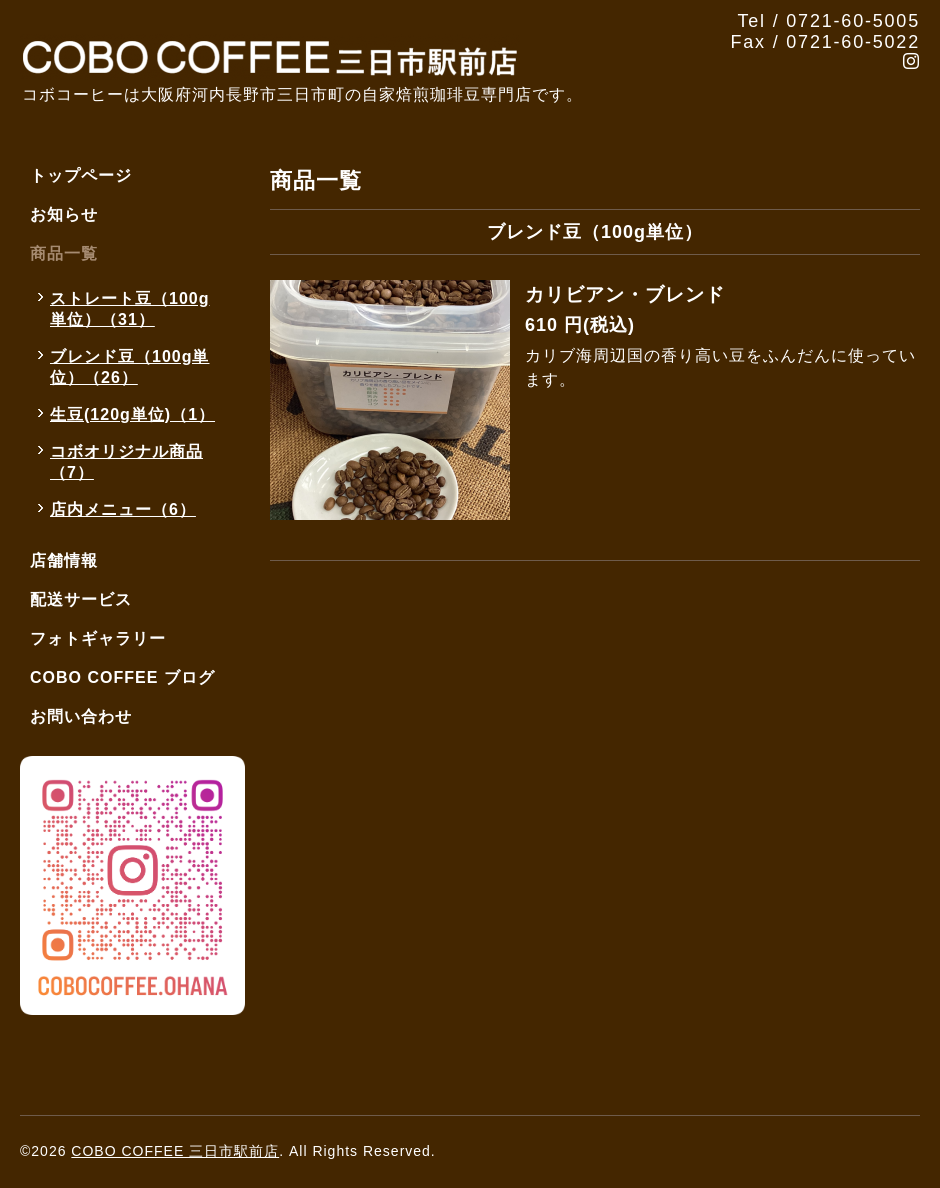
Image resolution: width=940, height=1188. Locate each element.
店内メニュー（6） (123, 509)
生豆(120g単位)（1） (132, 414)
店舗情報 (64, 560)
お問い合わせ (81, 716)
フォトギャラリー (98, 638)
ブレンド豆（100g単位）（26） (129, 367)
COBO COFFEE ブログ (122, 677)
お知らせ (64, 214)
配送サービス (81, 599)
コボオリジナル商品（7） (126, 462)
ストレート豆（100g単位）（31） (129, 309)
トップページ (81, 175)
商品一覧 (64, 253)
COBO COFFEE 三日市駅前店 (175, 1151)
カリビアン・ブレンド (625, 294)
